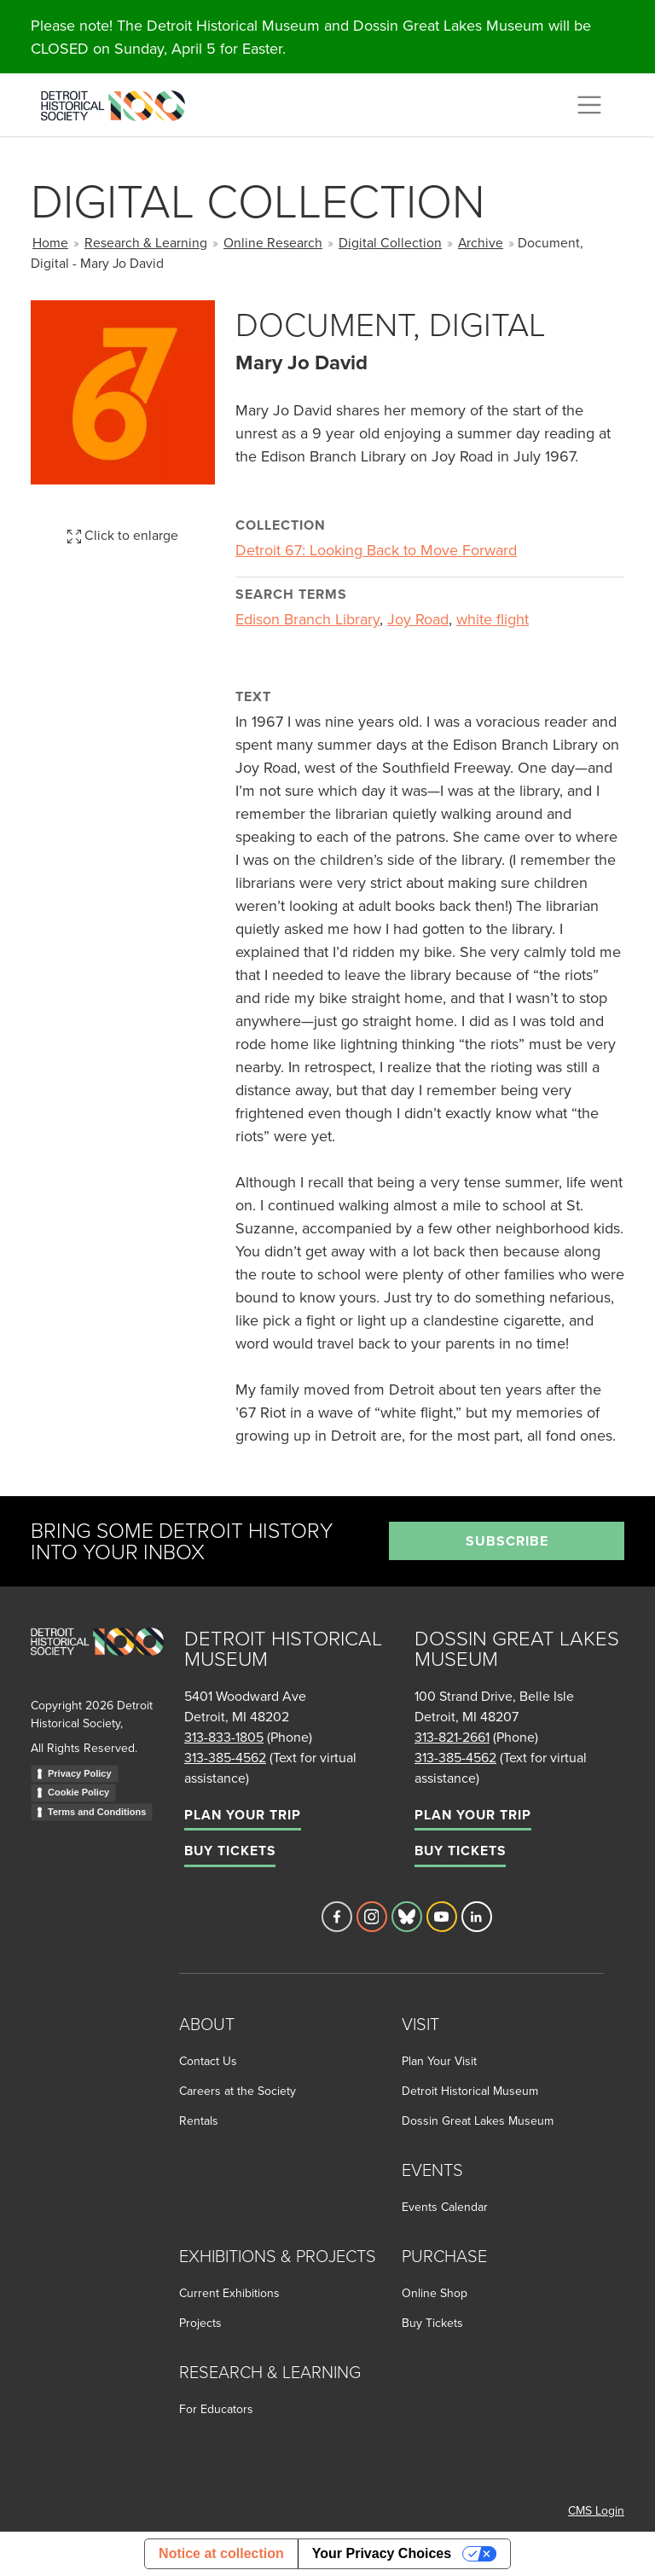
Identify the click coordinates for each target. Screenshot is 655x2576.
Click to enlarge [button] (122, 534)
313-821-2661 (452, 1736)
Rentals (198, 2120)
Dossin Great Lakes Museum (478, 2120)
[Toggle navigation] (589, 105)
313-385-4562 (225, 1757)
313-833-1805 (224, 1736)
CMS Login (596, 2510)
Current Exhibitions (229, 2292)
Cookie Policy (78, 1792)
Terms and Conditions (97, 1812)
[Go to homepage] (97, 1660)
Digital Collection (390, 242)
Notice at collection (221, 2553)
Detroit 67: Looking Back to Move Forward (376, 549)
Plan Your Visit (439, 2060)
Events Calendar (445, 2206)
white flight (492, 618)
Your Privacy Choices (381, 2553)
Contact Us (208, 2060)
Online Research (272, 242)
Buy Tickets (229, 1850)
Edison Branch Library (307, 618)
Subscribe (507, 1541)
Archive (480, 242)
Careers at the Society (237, 2090)
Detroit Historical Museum (470, 2090)
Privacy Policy (80, 1773)
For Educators (216, 2408)
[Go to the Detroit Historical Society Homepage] (120, 102)
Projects (200, 2322)
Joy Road (418, 618)
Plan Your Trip (242, 1815)
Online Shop (434, 2292)
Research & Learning (145, 242)
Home (50, 242)
